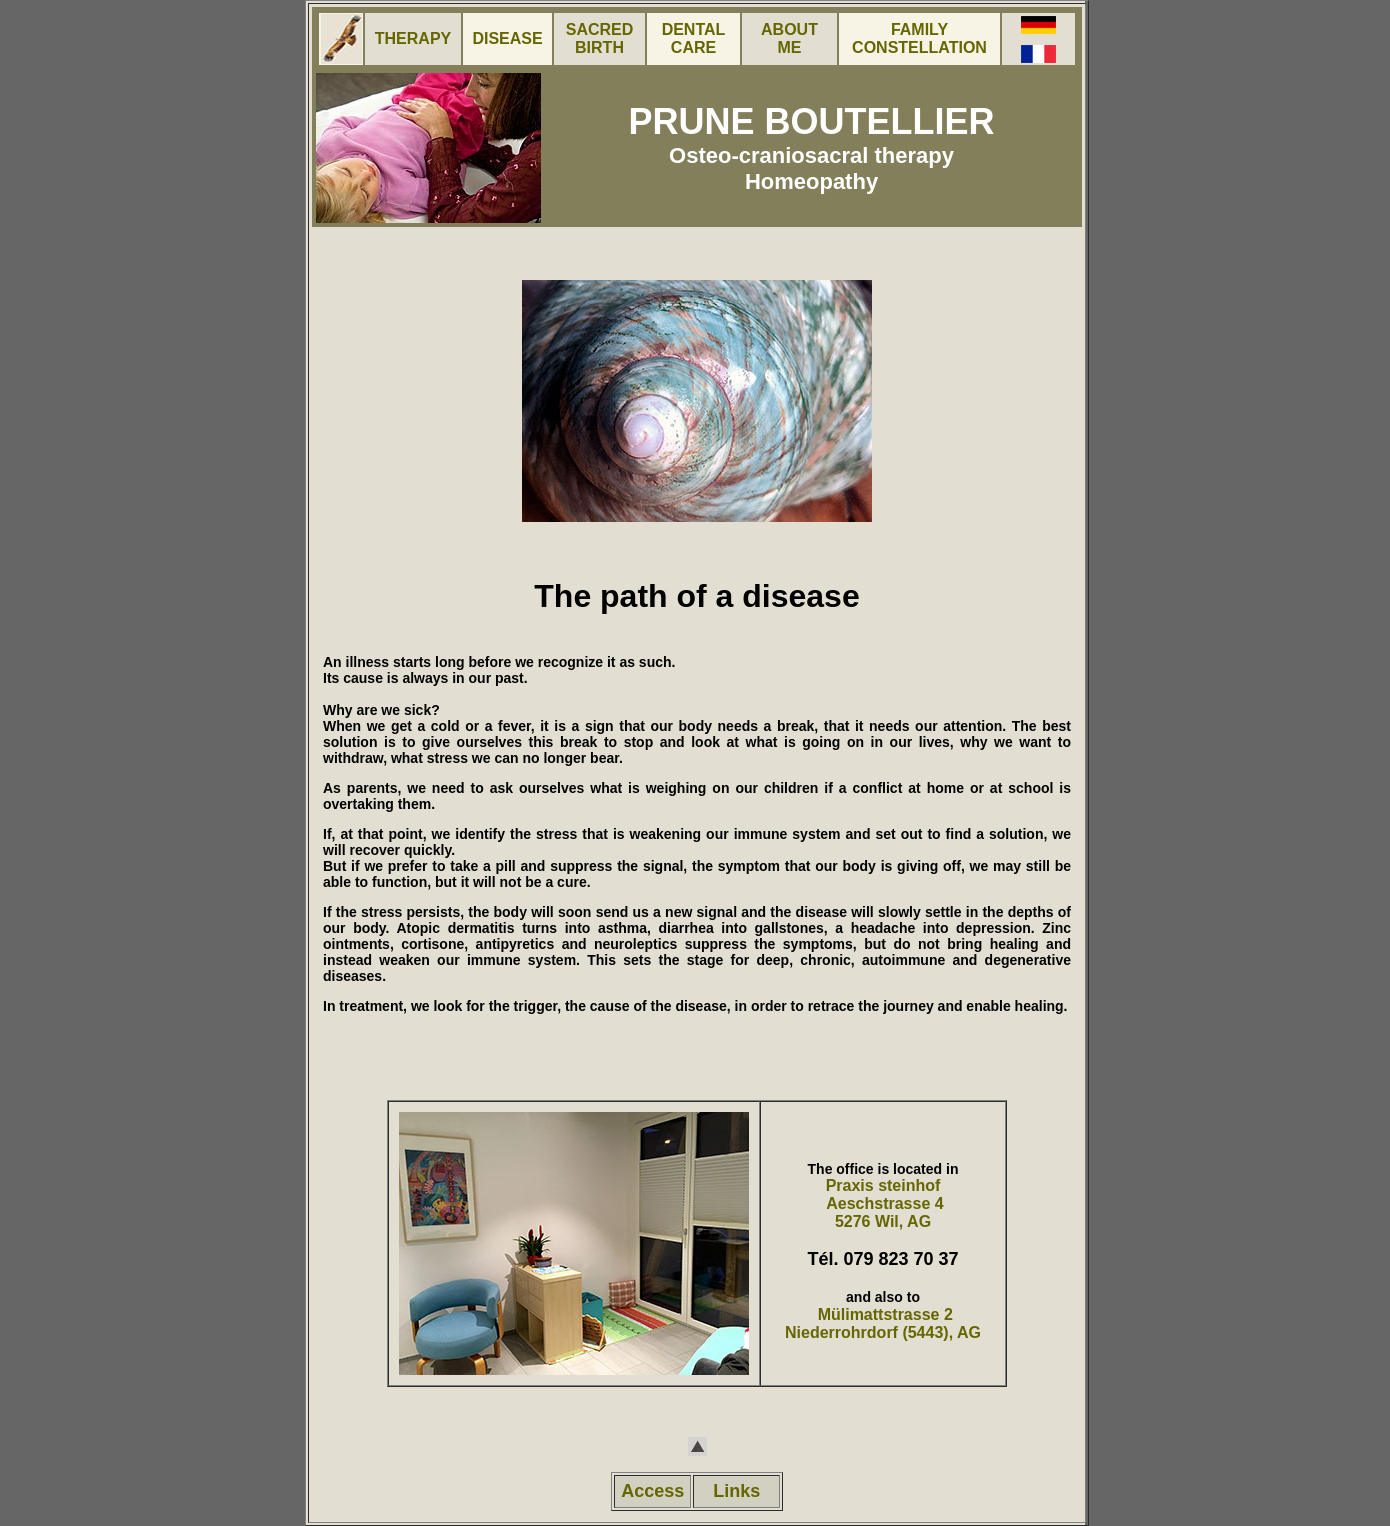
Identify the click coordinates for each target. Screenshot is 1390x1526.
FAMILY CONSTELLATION (919, 38)
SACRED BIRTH (600, 38)
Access (652, 1491)
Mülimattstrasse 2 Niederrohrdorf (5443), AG (883, 1323)
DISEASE (507, 38)
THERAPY (413, 38)
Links (736, 1491)
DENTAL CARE (694, 38)
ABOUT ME (789, 38)
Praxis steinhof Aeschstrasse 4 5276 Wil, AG (882, 1203)
